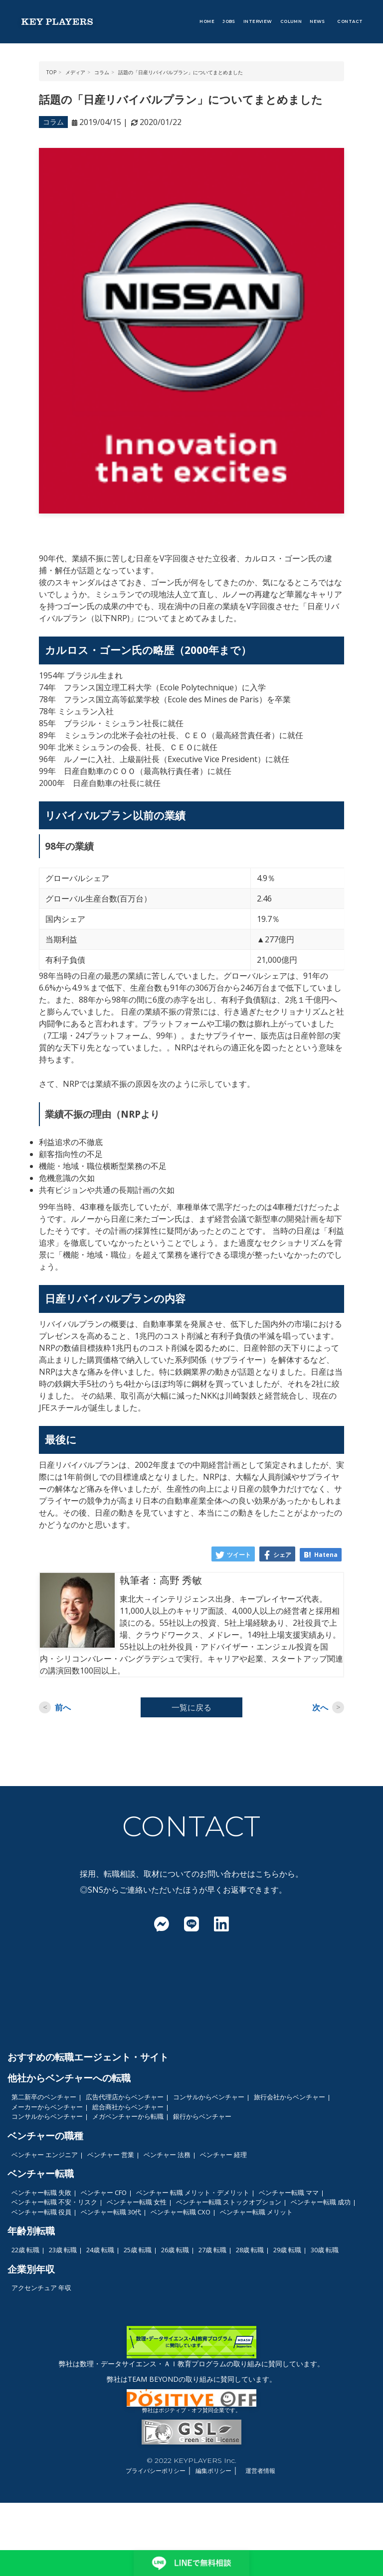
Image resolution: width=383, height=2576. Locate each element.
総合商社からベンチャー (128, 2106)
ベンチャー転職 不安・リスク (54, 2201)
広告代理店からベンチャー (125, 2096)
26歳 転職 (175, 2249)
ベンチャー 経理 (223, 2154)
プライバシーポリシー (156, 2470)
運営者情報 (260, 2470)
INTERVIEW (257, 21)
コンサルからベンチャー (208, 2096)
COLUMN (291, 21)
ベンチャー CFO (104, 2192)
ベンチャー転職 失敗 (41, 2192)
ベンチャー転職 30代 (111, 2211)
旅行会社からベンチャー (289, 2096)
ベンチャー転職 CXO (180, 2211)
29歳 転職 (287, 2249)
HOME (206, 21)
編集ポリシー (213, 2470)
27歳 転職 (212, 2249)
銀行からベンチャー (202, 2116)
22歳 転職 (25, 2249)
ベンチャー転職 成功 (321, 2201)
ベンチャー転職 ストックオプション (228, 2201)
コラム (53, 122)
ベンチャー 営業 (110, 2154)
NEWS (317, 21)
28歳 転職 (250, 2249)
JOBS (228, 21)
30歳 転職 (325, 2249)
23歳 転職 (63, 2249)
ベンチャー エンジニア (44, 2154)
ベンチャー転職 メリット (256, 2211)
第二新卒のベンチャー (43, 2096)
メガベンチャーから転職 (128, 2116)
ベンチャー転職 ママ (289, 2192)
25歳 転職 (138, 2249)
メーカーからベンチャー (47, 2106)
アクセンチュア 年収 (41, 2287)
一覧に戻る (191, 1707)
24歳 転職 (100, 2249)
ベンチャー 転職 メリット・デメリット (192, 2192)
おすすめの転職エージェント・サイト (88, 2056)
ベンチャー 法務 (167, 2154)
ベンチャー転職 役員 (41, 2211)
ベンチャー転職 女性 (137, 2201)
